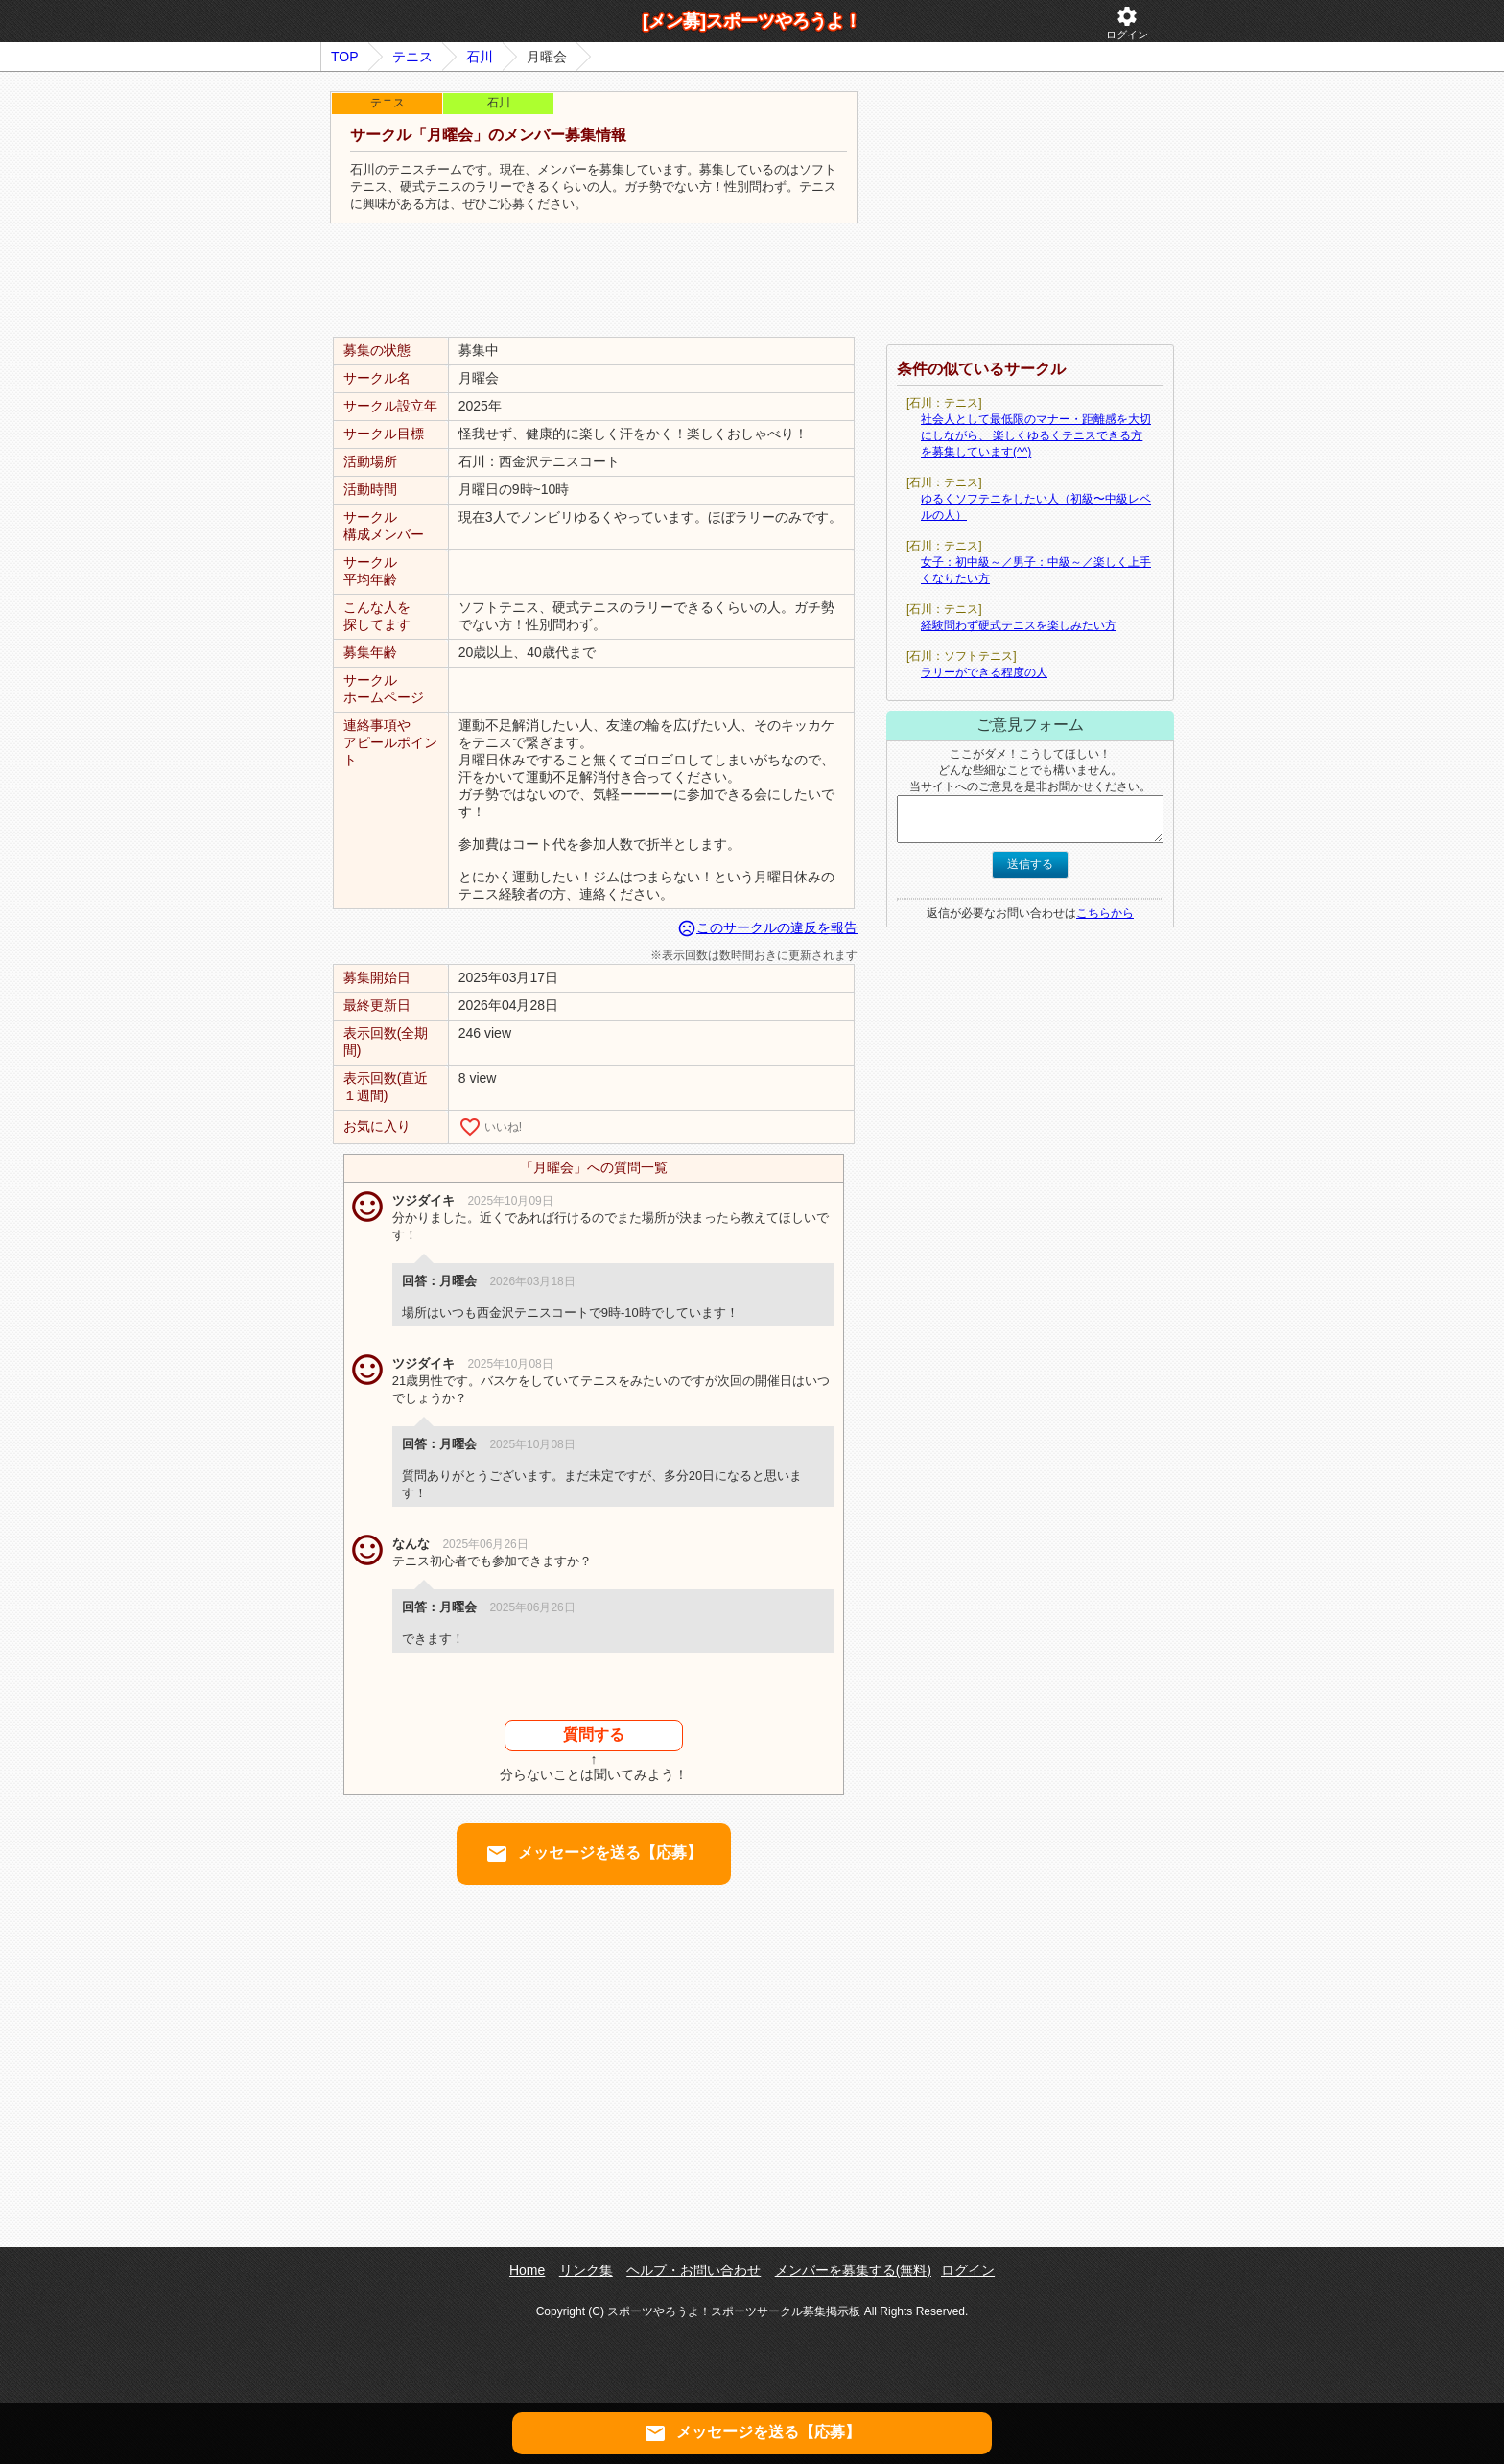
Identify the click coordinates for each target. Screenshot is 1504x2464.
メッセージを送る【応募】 (593, 1854)
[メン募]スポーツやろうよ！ (752, 21)
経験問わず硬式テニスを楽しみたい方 (1018, 625)
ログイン (1127, 22)
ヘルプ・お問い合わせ (693, 2270)
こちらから (1105, 913)
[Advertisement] (593, 281)
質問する (593, 1734)
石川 (479, 56)
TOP (345, 56)
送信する (1030, 864)
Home (527, 2270)
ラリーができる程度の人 (984, 672)
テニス (412, 56)
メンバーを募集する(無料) (853, 2270)
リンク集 (586, 2270)
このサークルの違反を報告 (767, 927)
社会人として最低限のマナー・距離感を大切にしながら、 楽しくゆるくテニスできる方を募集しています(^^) (1036, 435)
